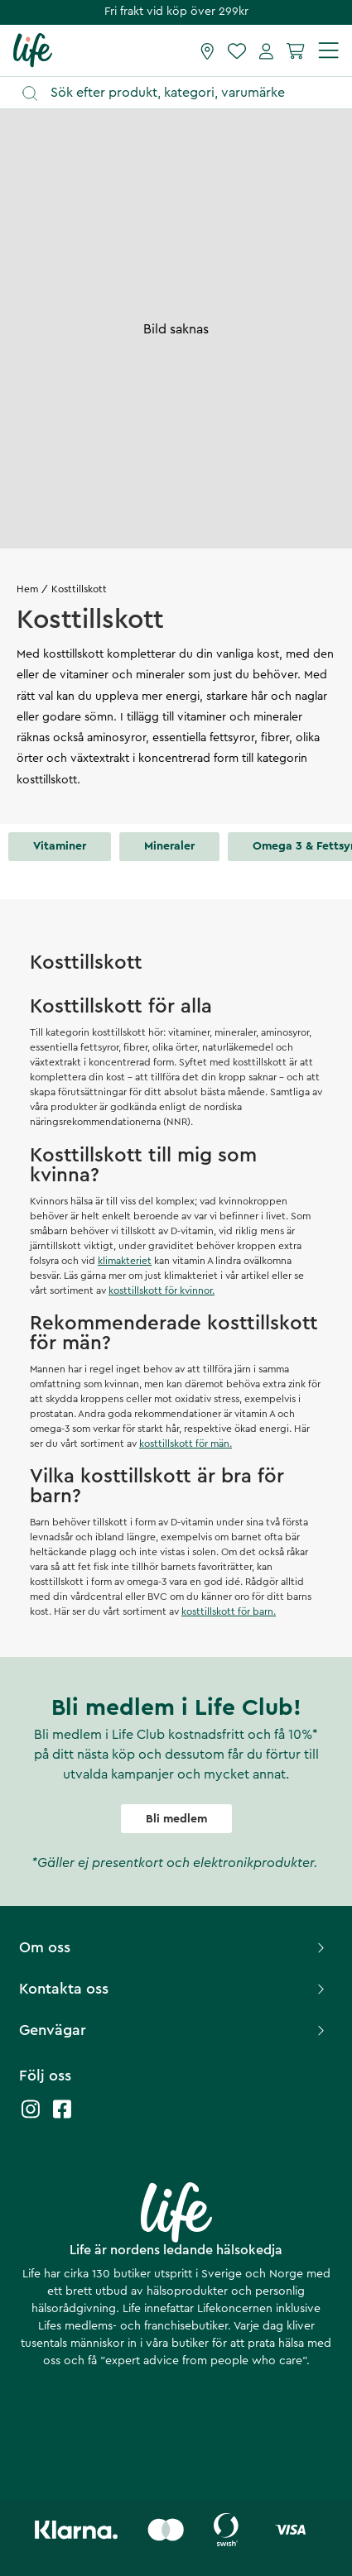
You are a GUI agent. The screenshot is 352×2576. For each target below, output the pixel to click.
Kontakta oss (174, 1988)
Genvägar (174, 2030)
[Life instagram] (31, 2117)
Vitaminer (59, 846)
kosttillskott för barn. (228, 1611)
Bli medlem (176, 1819)
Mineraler (169, 846)
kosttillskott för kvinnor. (161, 1290)
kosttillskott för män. (185, 1443)
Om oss (174, 1947)
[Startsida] (32, 49)
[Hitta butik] (207, 50)
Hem (27, 589)
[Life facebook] (62, 2117)
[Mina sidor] (266, 50)
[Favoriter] (237, 50)
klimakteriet (125, 1261)
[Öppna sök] (184, 93)
